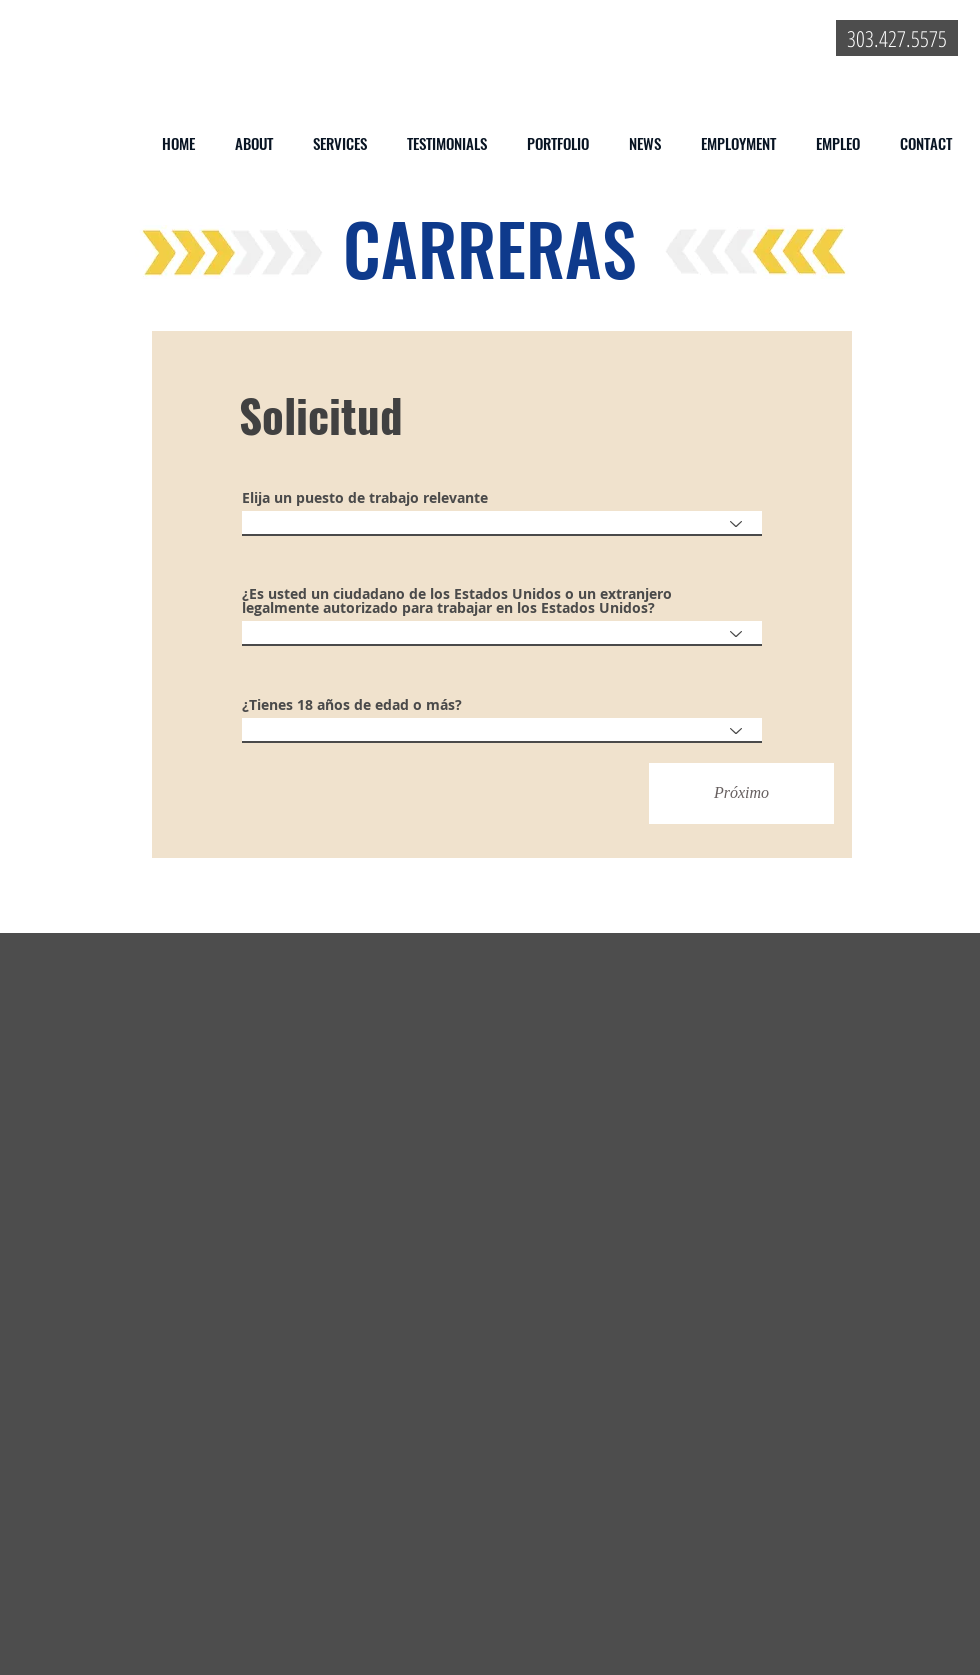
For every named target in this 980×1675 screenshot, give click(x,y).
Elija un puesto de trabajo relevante (365, 498)
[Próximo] (741, 793)
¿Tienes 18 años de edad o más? (352, 705)
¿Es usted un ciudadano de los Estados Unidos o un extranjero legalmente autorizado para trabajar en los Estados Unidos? (457, 601)
